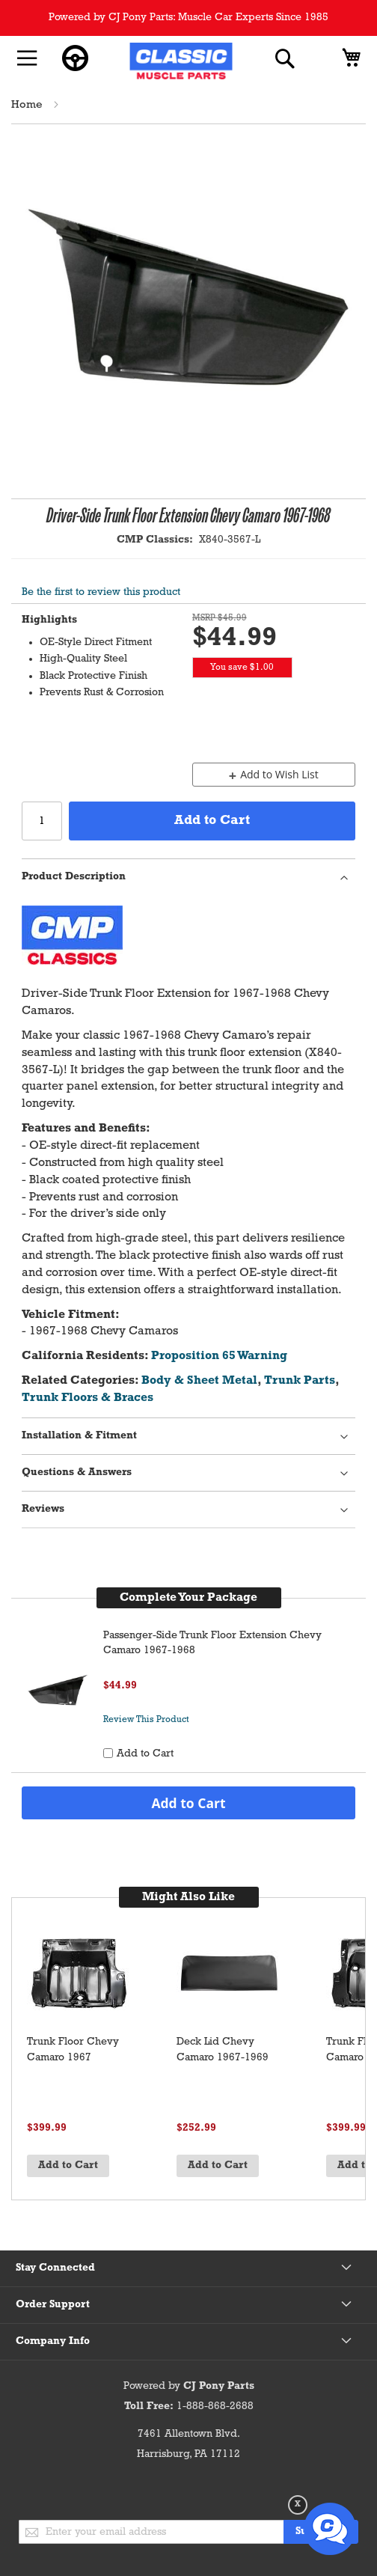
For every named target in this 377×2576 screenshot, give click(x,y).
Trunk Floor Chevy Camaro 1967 (73, 2049)
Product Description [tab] (74, 876)
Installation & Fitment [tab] (79, 1435)
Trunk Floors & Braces (87, 1398)
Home (27, 105)
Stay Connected (55, 2268)
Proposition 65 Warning (219, 1356)
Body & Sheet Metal (199, 1381)
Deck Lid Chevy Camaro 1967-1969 (223, 2049)
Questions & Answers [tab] (77, 1472)
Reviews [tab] (43, 1509)
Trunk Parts (299, 1381)
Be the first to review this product (101, 592)
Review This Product (146, 1719)
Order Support (53, 2304)
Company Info (53, 2341)
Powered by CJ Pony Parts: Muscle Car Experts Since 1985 (188, 17)
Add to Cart (188, 1803)
